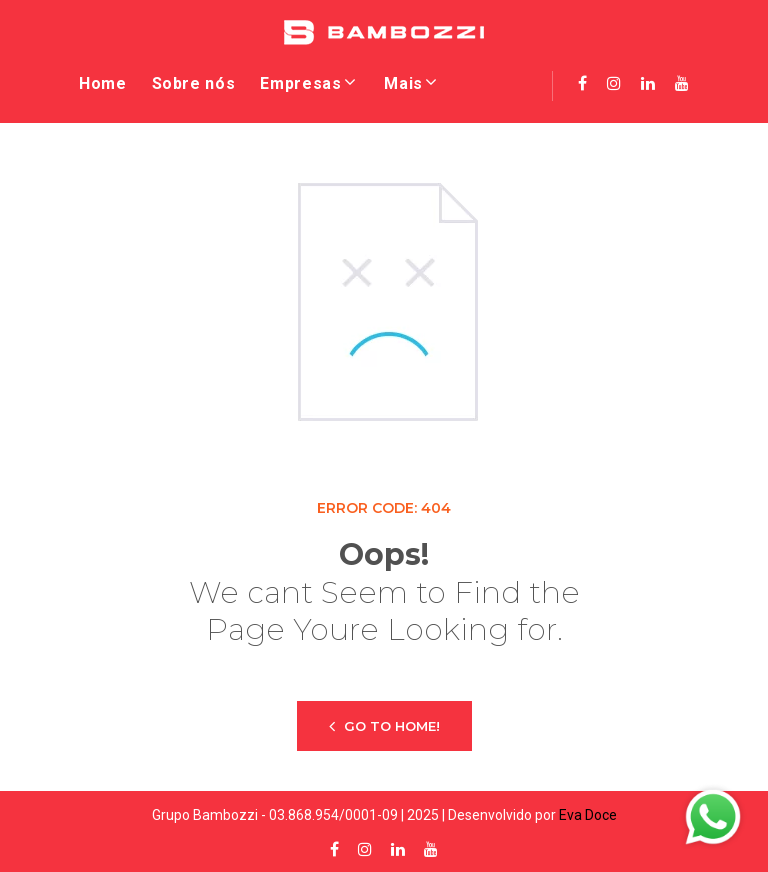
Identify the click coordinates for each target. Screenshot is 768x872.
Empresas (300, 83)
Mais (403, 83)
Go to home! (384, 725)
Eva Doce (588, 815)
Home (103, 83)
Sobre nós (194, 83)
